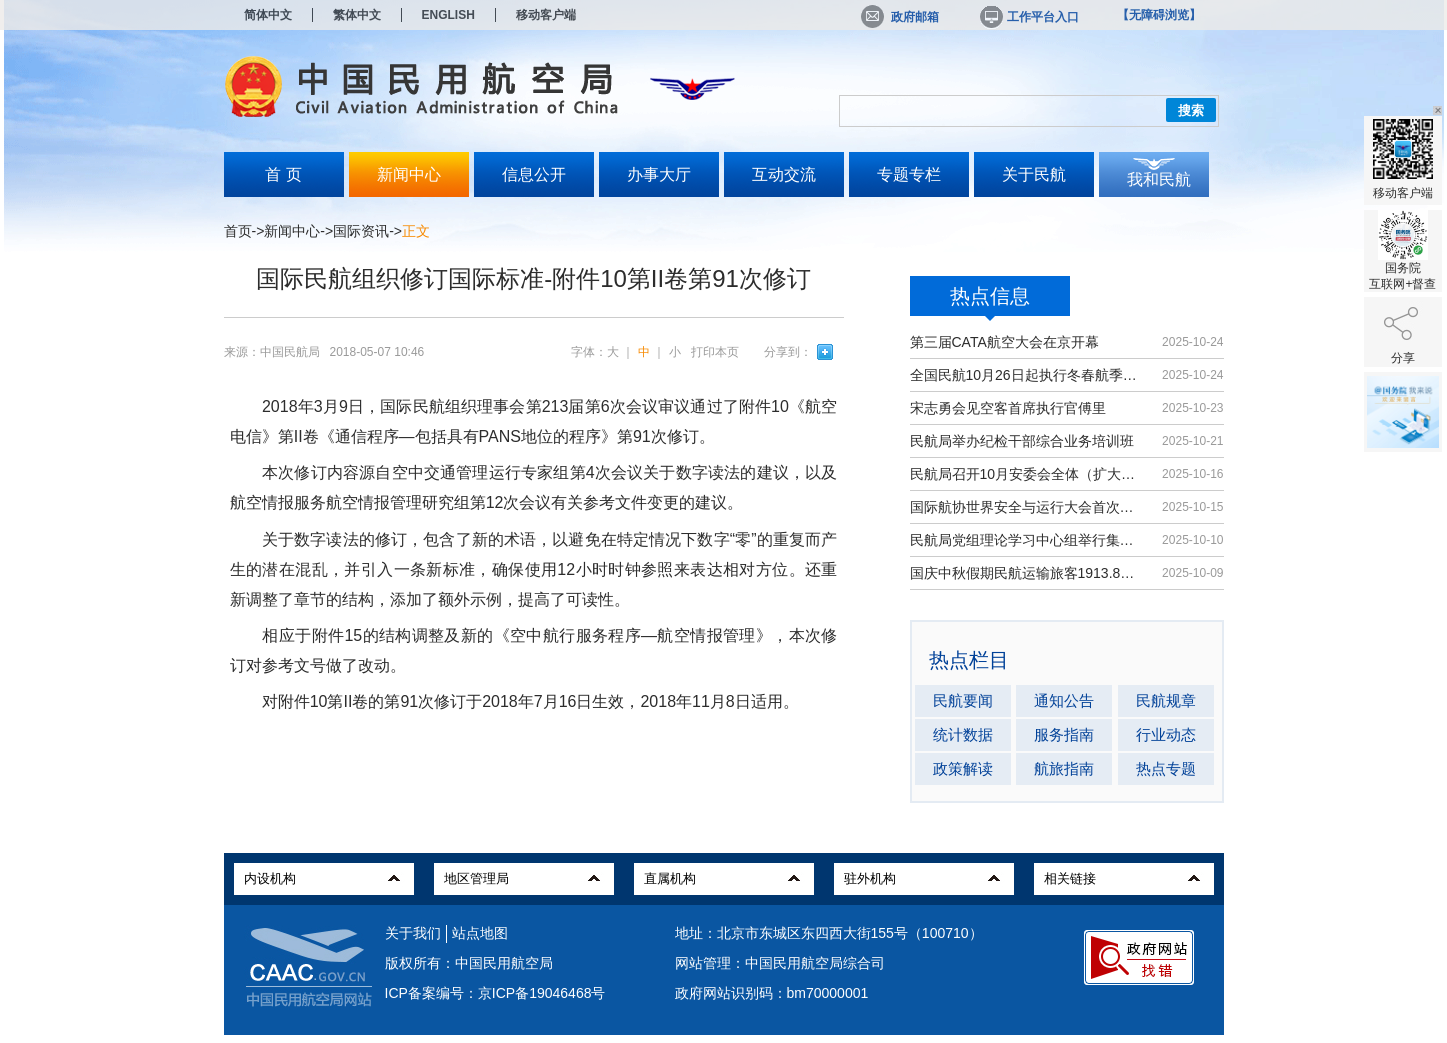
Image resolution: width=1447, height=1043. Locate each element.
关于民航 (1034, 174)
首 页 (283, 174)
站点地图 (480, 933)
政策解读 (963, 768)
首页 (238, 231)
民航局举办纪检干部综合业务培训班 (1022, 441)
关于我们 (413, 933)
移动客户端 (546, 15)
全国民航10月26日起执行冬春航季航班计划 (1026, 375)
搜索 (1191, 110)
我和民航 (1159, 179)
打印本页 (715, 352)
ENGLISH (448, 15)
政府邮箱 (900, 17)
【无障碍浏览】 (1159, 15)
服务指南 (1064, 734)
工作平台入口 (1028, 17)
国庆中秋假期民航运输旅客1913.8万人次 (1026, 573)
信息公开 (534, 174)
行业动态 (1166, 734)
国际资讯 (361, 231)
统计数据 (963, 734)
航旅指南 (1064, 768)
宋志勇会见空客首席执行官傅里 (1008, 408)
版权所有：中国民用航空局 (469, 963)
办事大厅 (659, 174)
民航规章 (1166, 700)
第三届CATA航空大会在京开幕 (1004, 342)
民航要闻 (963, 700)
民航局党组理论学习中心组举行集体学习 (1026, 540)
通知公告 (1064, 700)
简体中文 (268, 15)
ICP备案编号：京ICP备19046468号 (495, 993)
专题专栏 (909, 174)
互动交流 (784, 174)
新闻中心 (409, 174)
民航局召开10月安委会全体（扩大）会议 (1026, 474)
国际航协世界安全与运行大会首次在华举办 (1026, 507)
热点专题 (1166, 768)
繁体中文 (357, 15)
